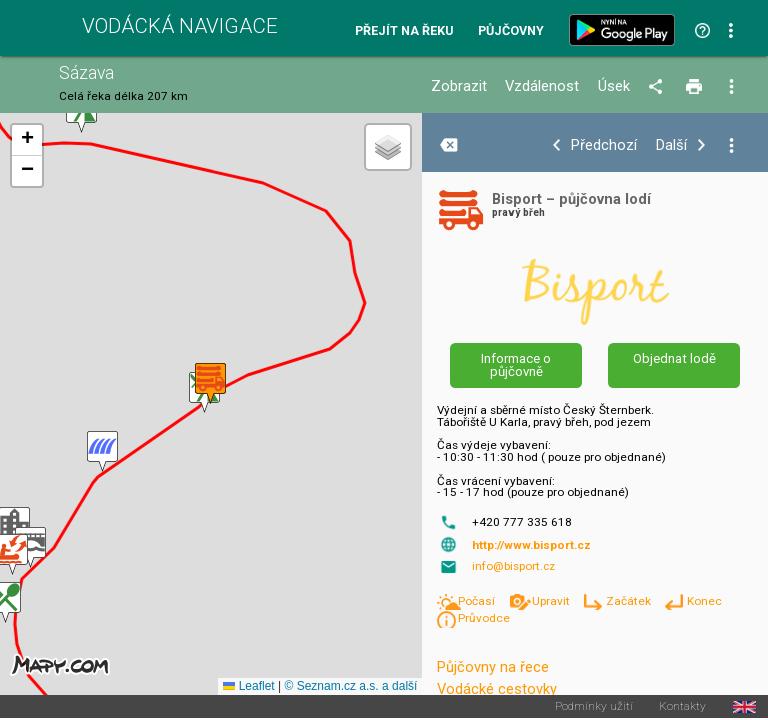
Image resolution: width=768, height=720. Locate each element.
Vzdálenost (542, 86)
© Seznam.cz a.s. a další (350, 686)
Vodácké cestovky (497, 689)
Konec (704, 601)
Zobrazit (459, 86)
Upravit (552, 601)
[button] (30, 547)
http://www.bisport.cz (531, 545)
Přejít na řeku (404, 31)
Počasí (478, 601)
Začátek (630, 601)
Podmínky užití (594, 707)
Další (671, 145)
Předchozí (604, 145)
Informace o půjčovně (516, 365)
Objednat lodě (674, 358)
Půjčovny (511, 31)
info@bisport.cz (513, 566)
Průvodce (484, 618)
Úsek (614, 86)
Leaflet (248, 686)
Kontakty (682, 707)
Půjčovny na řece (493, 667)
